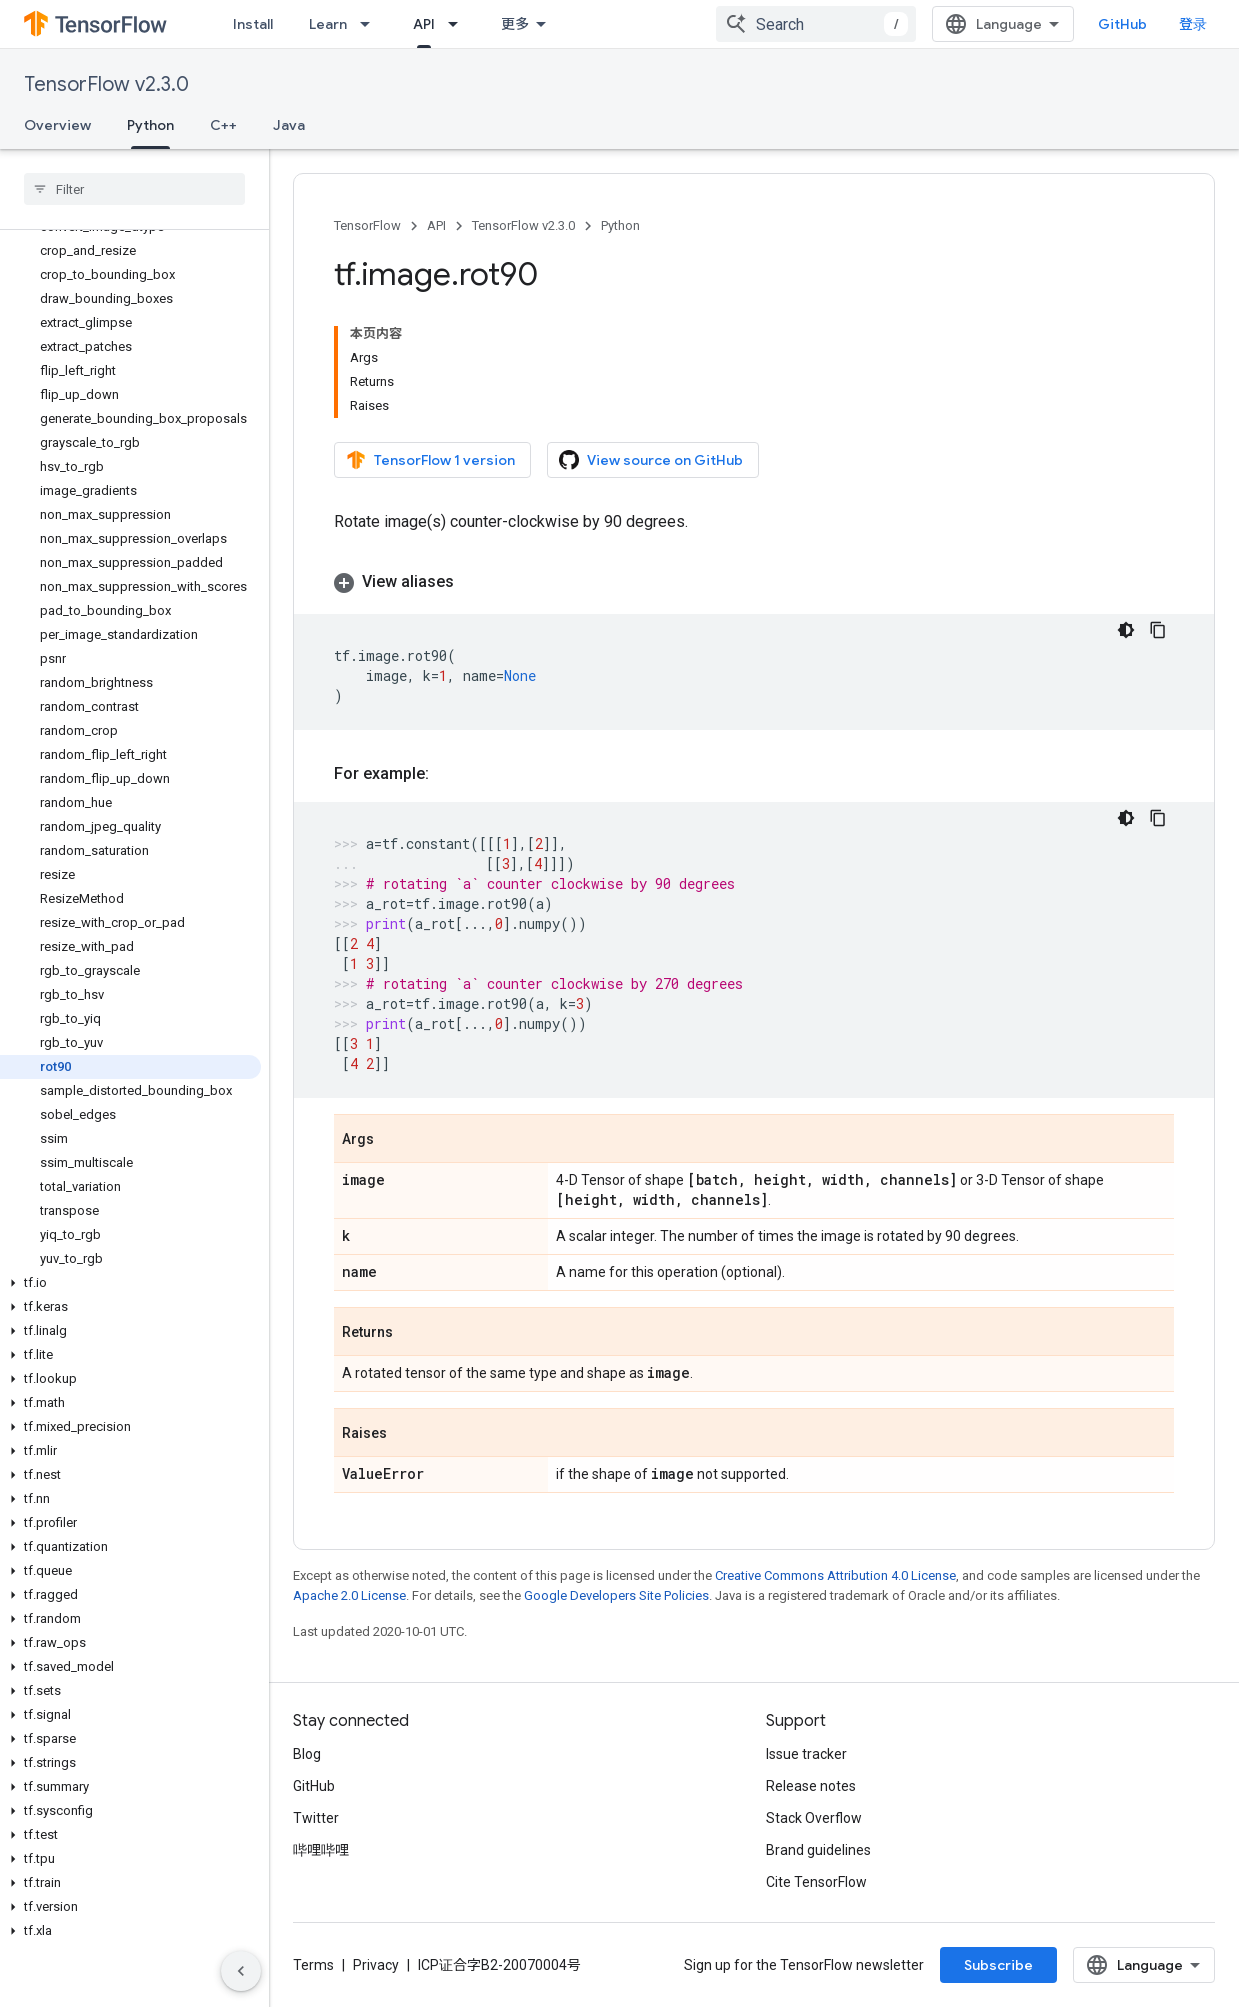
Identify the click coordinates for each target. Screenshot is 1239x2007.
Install (253, 24)
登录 (1193, 24)
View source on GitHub (651, 460)
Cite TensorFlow (816, 1882)
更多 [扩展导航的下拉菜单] (515, 24)
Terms (313, 1965)
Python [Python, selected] (150, 125)
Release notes (811, 1786)
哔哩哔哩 (321, 1850)
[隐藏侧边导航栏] (241, 1971)
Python (620, 225)
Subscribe (998, 1965)
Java (289, 125)
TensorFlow (367, 225)
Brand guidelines (818, 1850)
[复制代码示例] (1158, 630)
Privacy (376, 1965)
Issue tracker (806, 1754)
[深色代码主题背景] (1126, 630)
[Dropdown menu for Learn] (371, 24)
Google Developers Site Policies (616, 1595)
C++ (223, 125)
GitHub (1122, 24)
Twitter (316, 1818)
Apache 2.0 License (349, 1595)
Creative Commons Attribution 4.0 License (835, 1575)
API (436, 225)
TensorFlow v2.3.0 (106, 84)
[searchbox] (134, 189)
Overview (57, 125)
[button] (130, 1283)
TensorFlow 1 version (430, 460)
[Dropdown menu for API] (459, 24)
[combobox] (816, 24)
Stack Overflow (814, 1818)
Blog (307, 1754)
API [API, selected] (424, 24)
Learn (328, 24)
